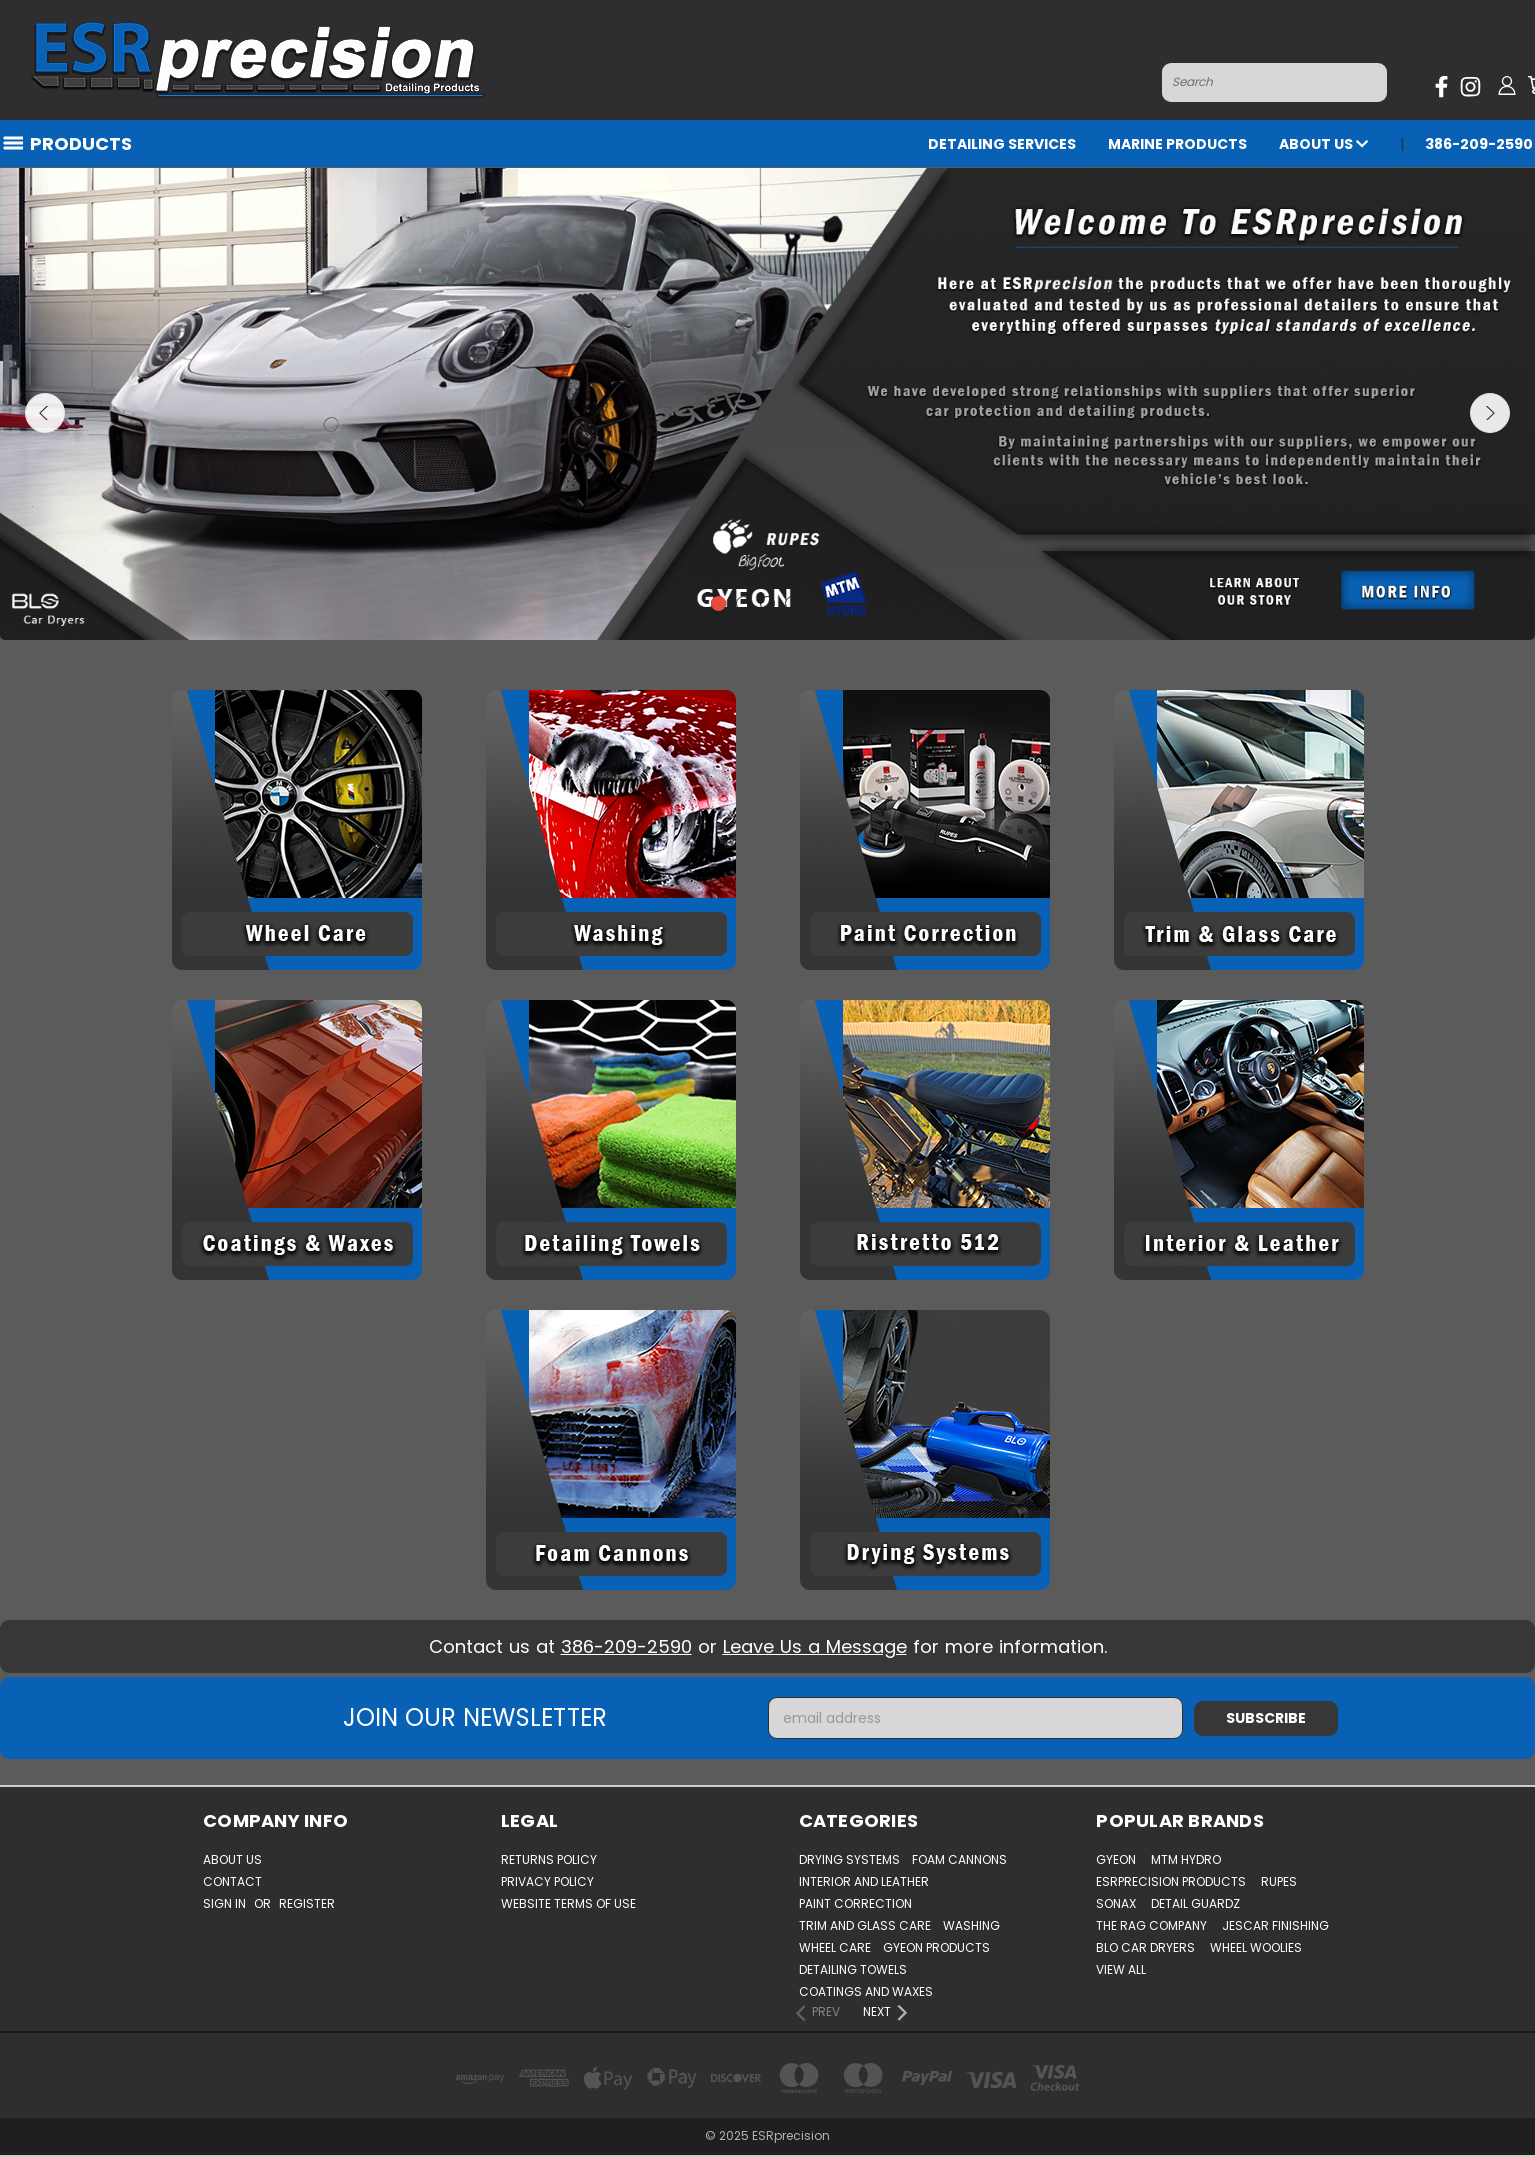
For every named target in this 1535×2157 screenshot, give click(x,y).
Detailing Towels (853, 1969)
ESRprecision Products (1171, 1881)
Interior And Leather (864, 1881)
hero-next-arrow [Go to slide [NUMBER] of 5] (1490, 413)
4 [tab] (792, 603)
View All (1121, 1969)
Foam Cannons (959, 1859)
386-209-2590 (1479, 144)
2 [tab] (743, 603)
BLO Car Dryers (1145, 1947)
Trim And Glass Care (865, 1925)
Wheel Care (835, 1947)
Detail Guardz (1195, 1903)
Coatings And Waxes (866, 1991)
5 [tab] (816, 603)
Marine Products (1177, 144)
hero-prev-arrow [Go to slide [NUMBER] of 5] (45, 413)
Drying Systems (849, 1859)
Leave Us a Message (815, 1646)
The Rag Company (1151, 1925)
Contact (232, 1881)
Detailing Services (1002, 144)
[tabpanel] (767, 404)
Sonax (1116, 1903)
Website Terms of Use (568, 1903)
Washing (971, 1925)
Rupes (1279, 1881)
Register (307, 1903)
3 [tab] (767, 603)
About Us (1323, 144)
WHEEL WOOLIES (1256, 1947)
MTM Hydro (1186, 1859)
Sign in (226, 1903)
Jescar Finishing (1275, 1925)
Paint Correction (855, 1903)
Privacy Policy (547, 1881)
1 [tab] (718, 603)
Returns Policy (549, 1859)
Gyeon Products (936, 1947)
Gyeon (1116, 1859)
